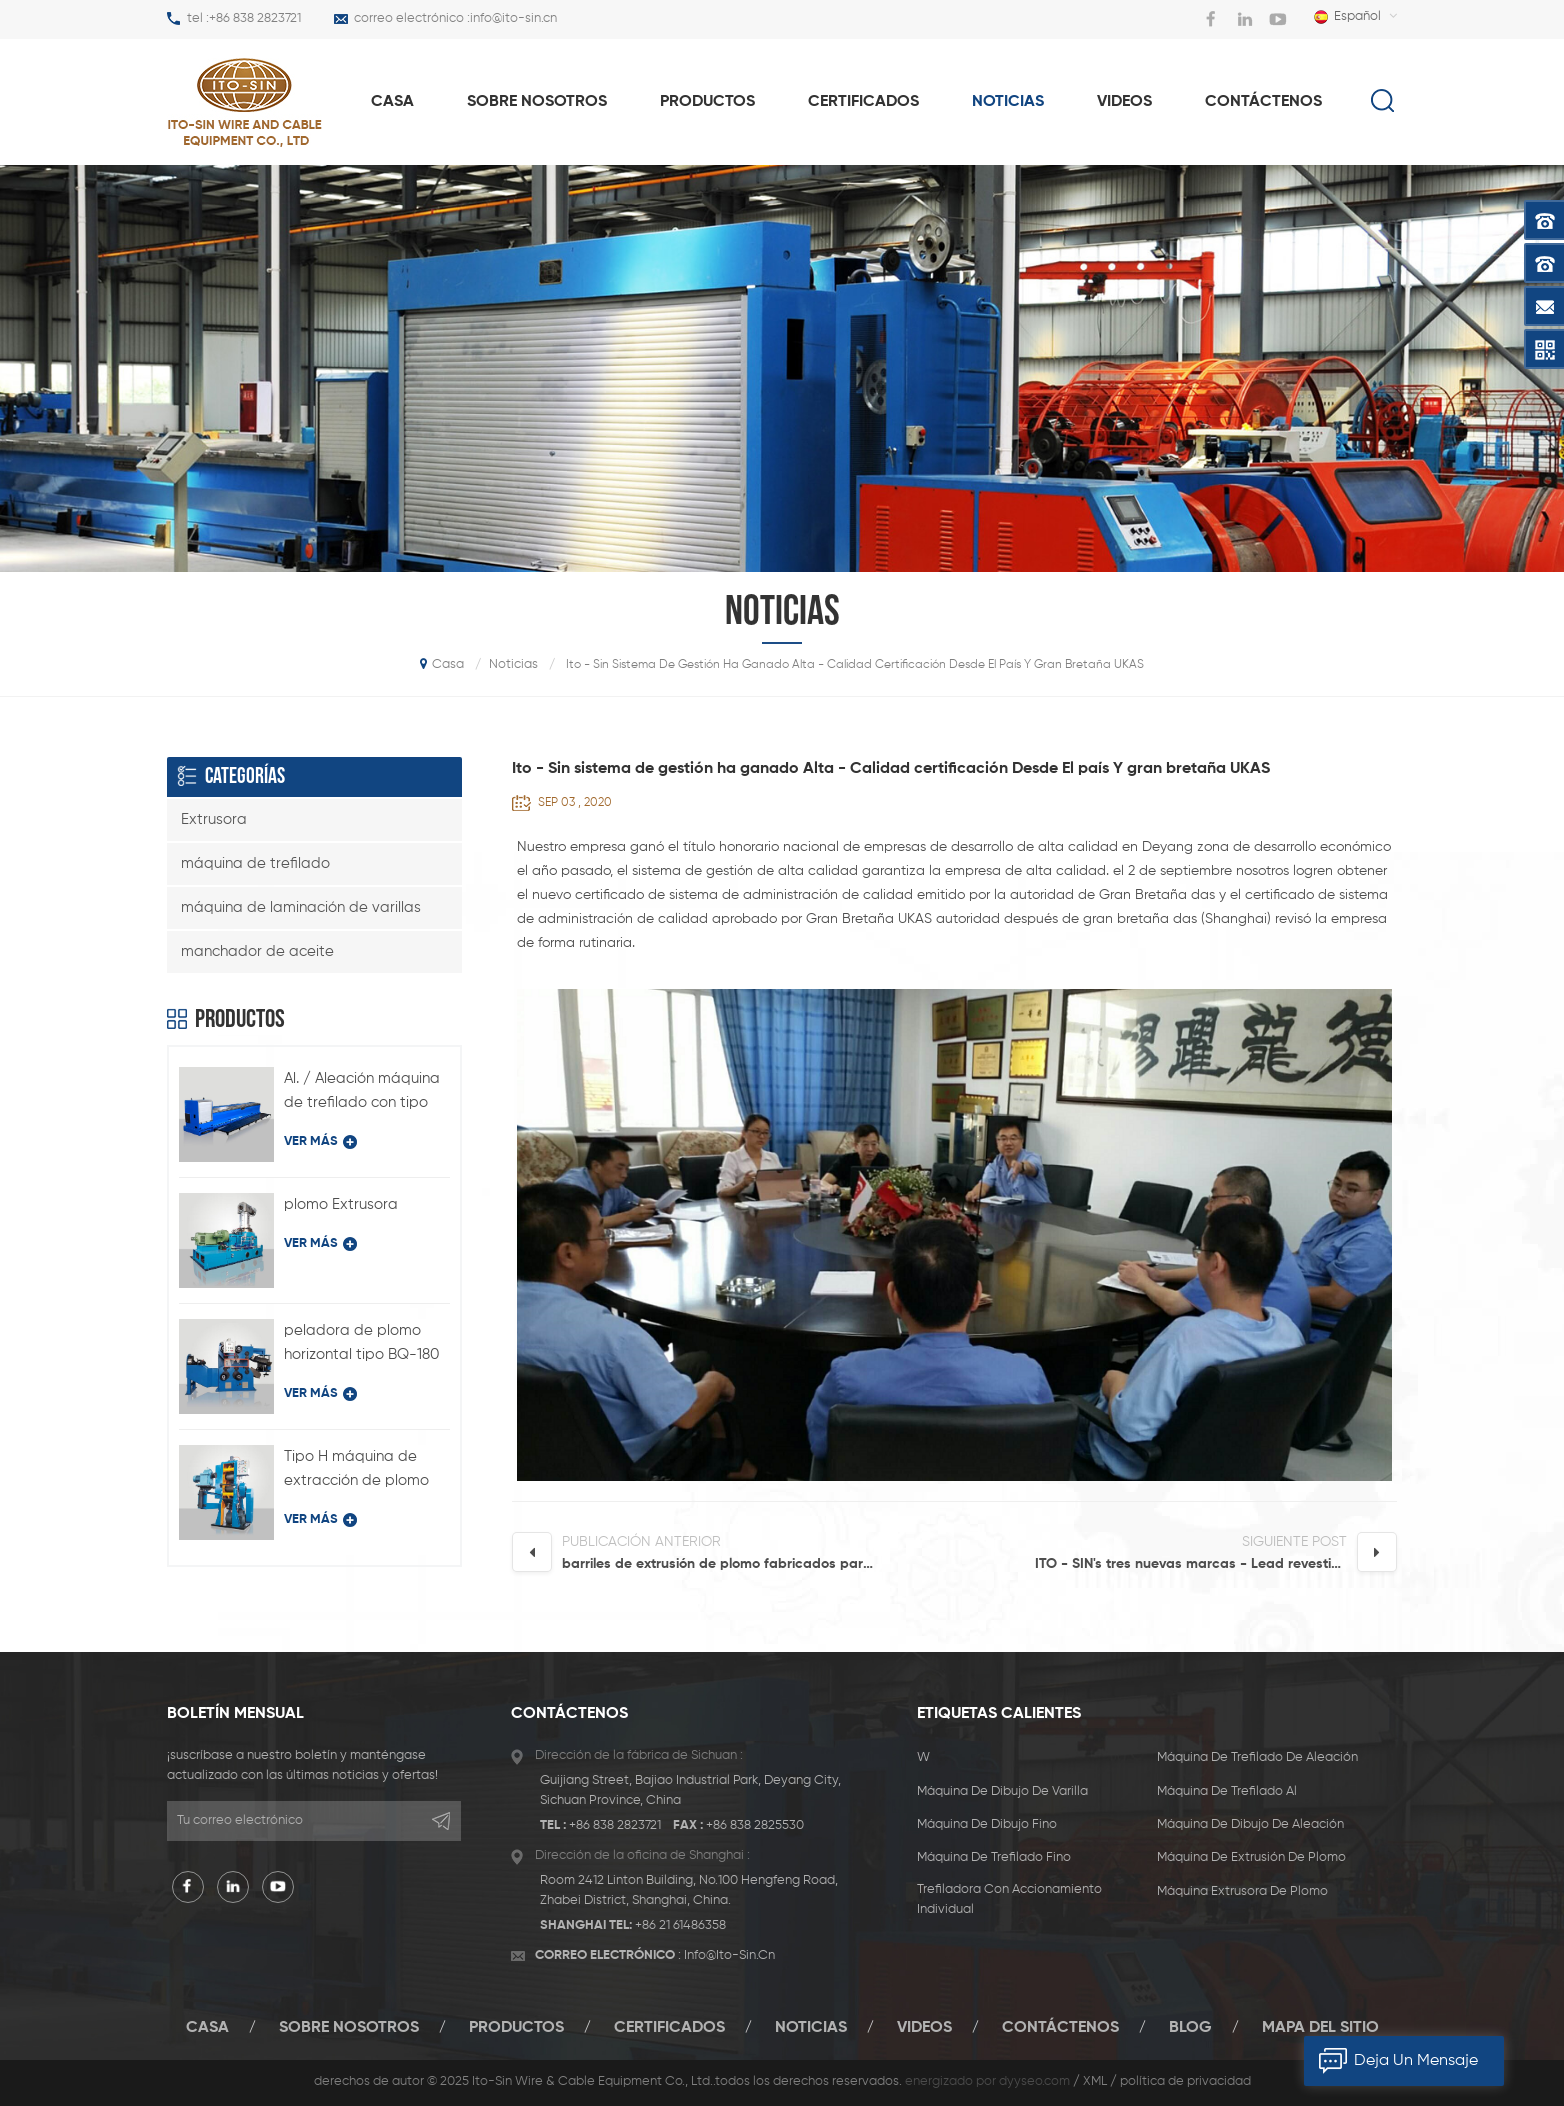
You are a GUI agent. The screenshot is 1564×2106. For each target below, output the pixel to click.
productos (707, 102)
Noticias (1008, 102)
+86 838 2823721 (255, 18)
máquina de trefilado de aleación (1257, 1757)
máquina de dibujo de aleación (1250, 1824)
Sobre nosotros (537, 102)
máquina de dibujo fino (987, 1824)
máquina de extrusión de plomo (1251, 1857)
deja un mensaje (1391, 2061)
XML (1095, 2081)
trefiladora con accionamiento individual (1009, 1899)
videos (1124, 102)
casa (392, 102)
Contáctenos (1263, 102)
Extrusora (214, 819)
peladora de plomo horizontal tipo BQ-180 (361, 1342)
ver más (320, 1142)
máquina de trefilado (255, 863)
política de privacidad (1185, 2081)
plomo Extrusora (341, 1204)
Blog (1190, 2028)
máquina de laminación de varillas (301, 907)
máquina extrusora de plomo (1242, 1891)
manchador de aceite (257, 951)
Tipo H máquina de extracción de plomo (356, 1468)
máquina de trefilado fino (994, 1857)
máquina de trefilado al (1227, 1791)
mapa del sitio (1320, 2028)
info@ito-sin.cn (513, 18)
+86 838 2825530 (755, 1825)
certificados (863, 102)
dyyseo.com (1034, 2081)
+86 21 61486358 (680, 1925)
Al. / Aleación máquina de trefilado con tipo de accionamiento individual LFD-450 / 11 (362, 1093)
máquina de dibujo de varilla (1002, 1791)
